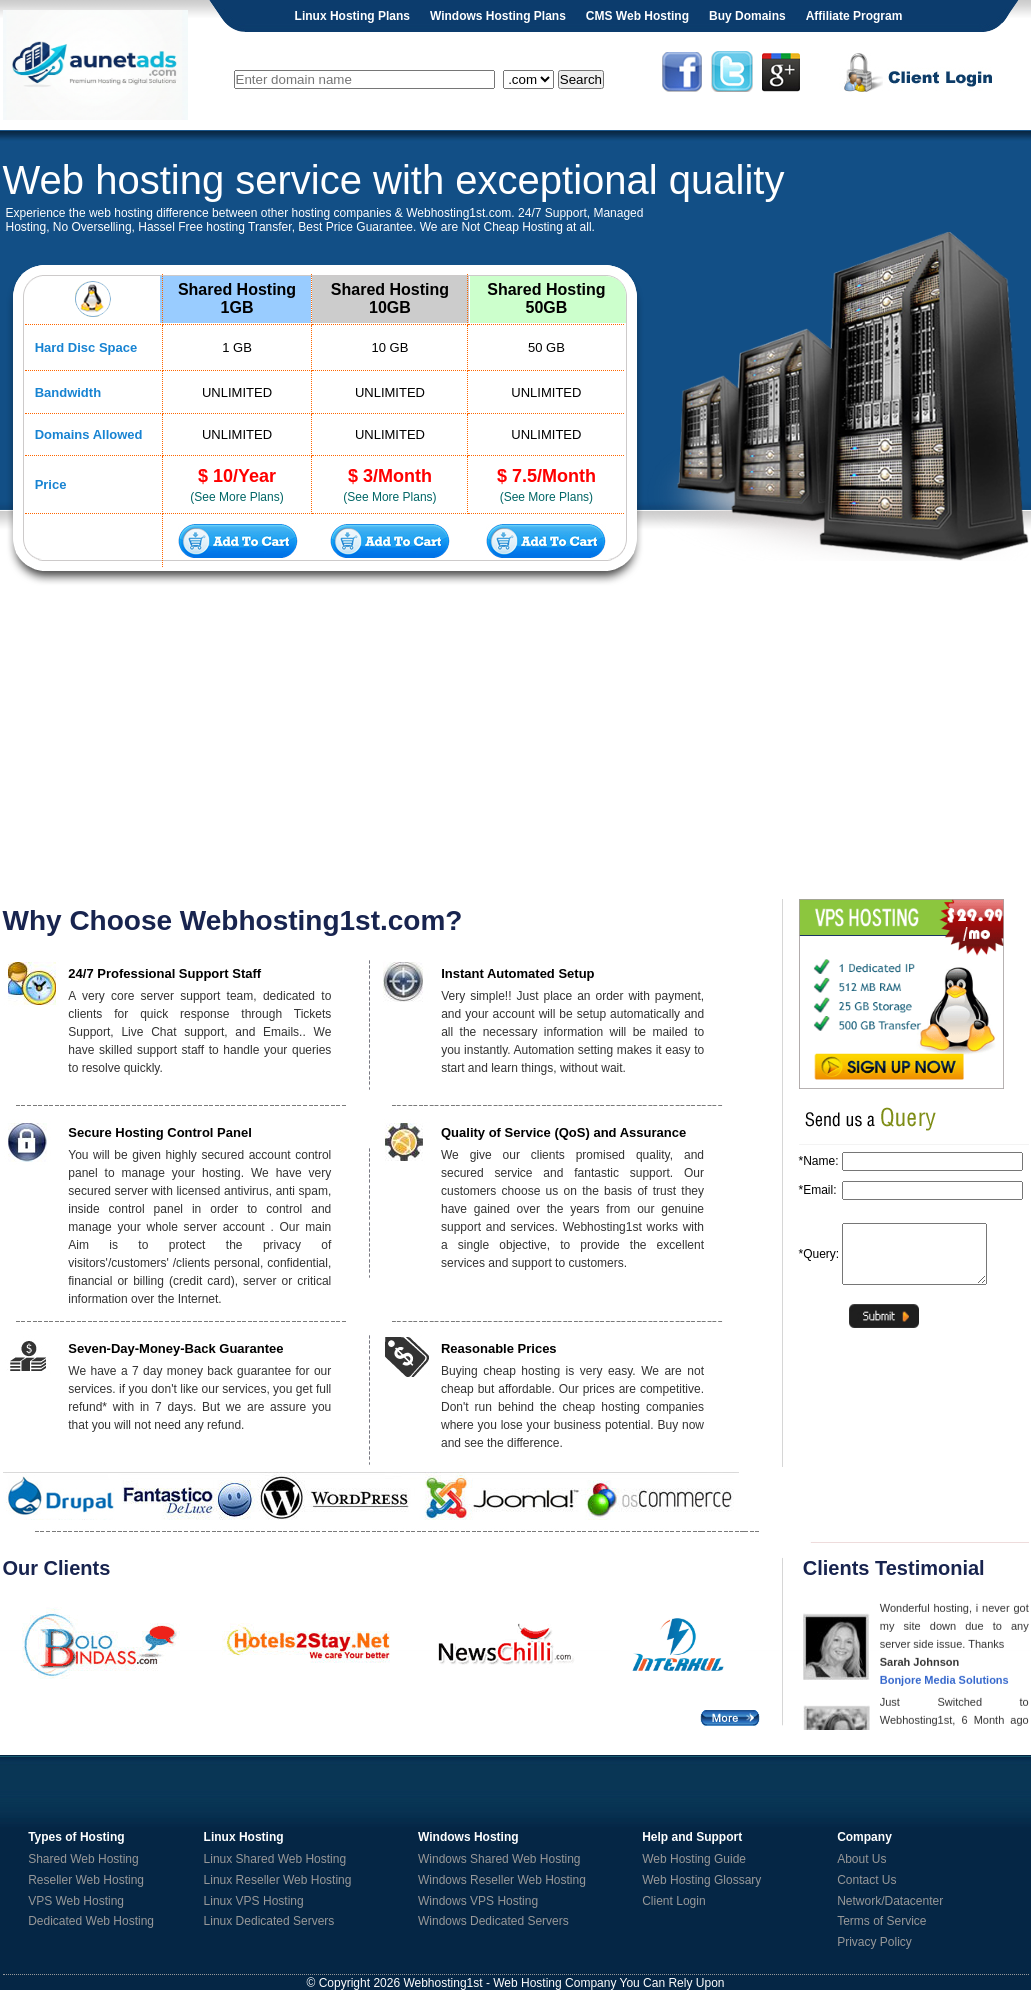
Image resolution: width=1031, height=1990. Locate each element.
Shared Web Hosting (83, 1859)
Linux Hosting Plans (352, 16)
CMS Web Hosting (637, 16)
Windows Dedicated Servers (493, 1921)
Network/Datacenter (890, 1901)
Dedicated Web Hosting (91, 1921)
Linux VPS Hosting (254, 1901)
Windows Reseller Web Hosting (502, 1880)
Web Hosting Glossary (701, 1880)
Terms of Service (881, 1921)
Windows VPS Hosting (478, 1901)
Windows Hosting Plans (498, 16)
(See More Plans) (236, 497)
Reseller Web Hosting (86, 1880)
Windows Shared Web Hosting (499, 1859)
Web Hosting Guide (694, 1859)
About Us (861, 1859)
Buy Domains (747, 16)
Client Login (673, 1901)
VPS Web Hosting (76, 1901)
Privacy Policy (874, 1942)
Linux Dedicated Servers (269, 1921)
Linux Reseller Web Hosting (278, 1880)
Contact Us (866, 1880)
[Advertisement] (516, 744)
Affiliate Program (854, 16)
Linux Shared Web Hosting (275, 1859)
